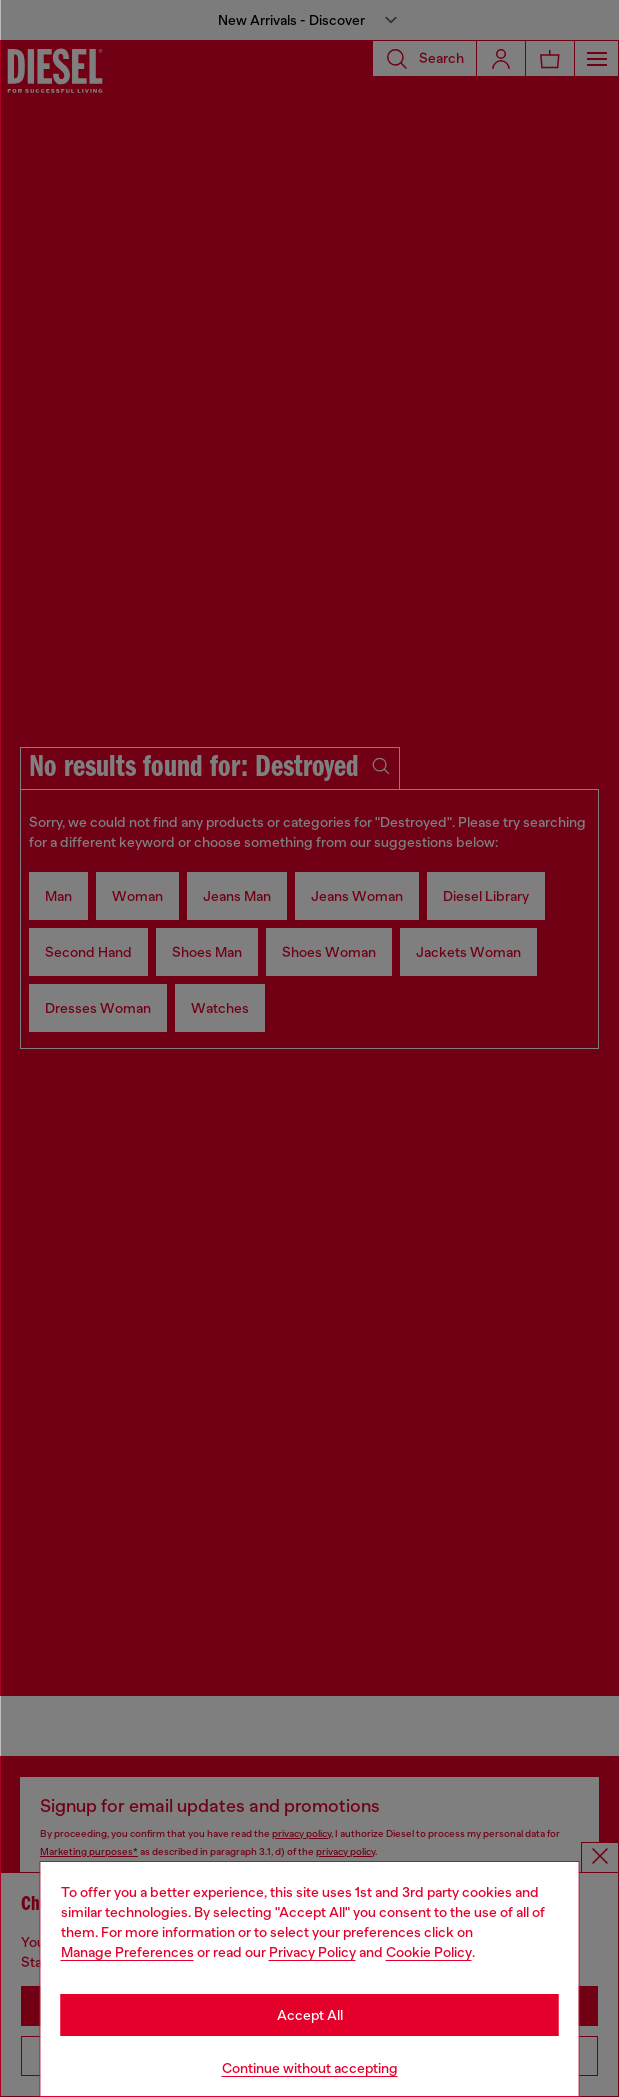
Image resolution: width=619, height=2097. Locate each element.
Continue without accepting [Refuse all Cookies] (310, 2068)
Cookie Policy (429, 1952)
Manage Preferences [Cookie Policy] (127, 1952)
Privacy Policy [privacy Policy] (312, 1952)
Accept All (310, 2015)
